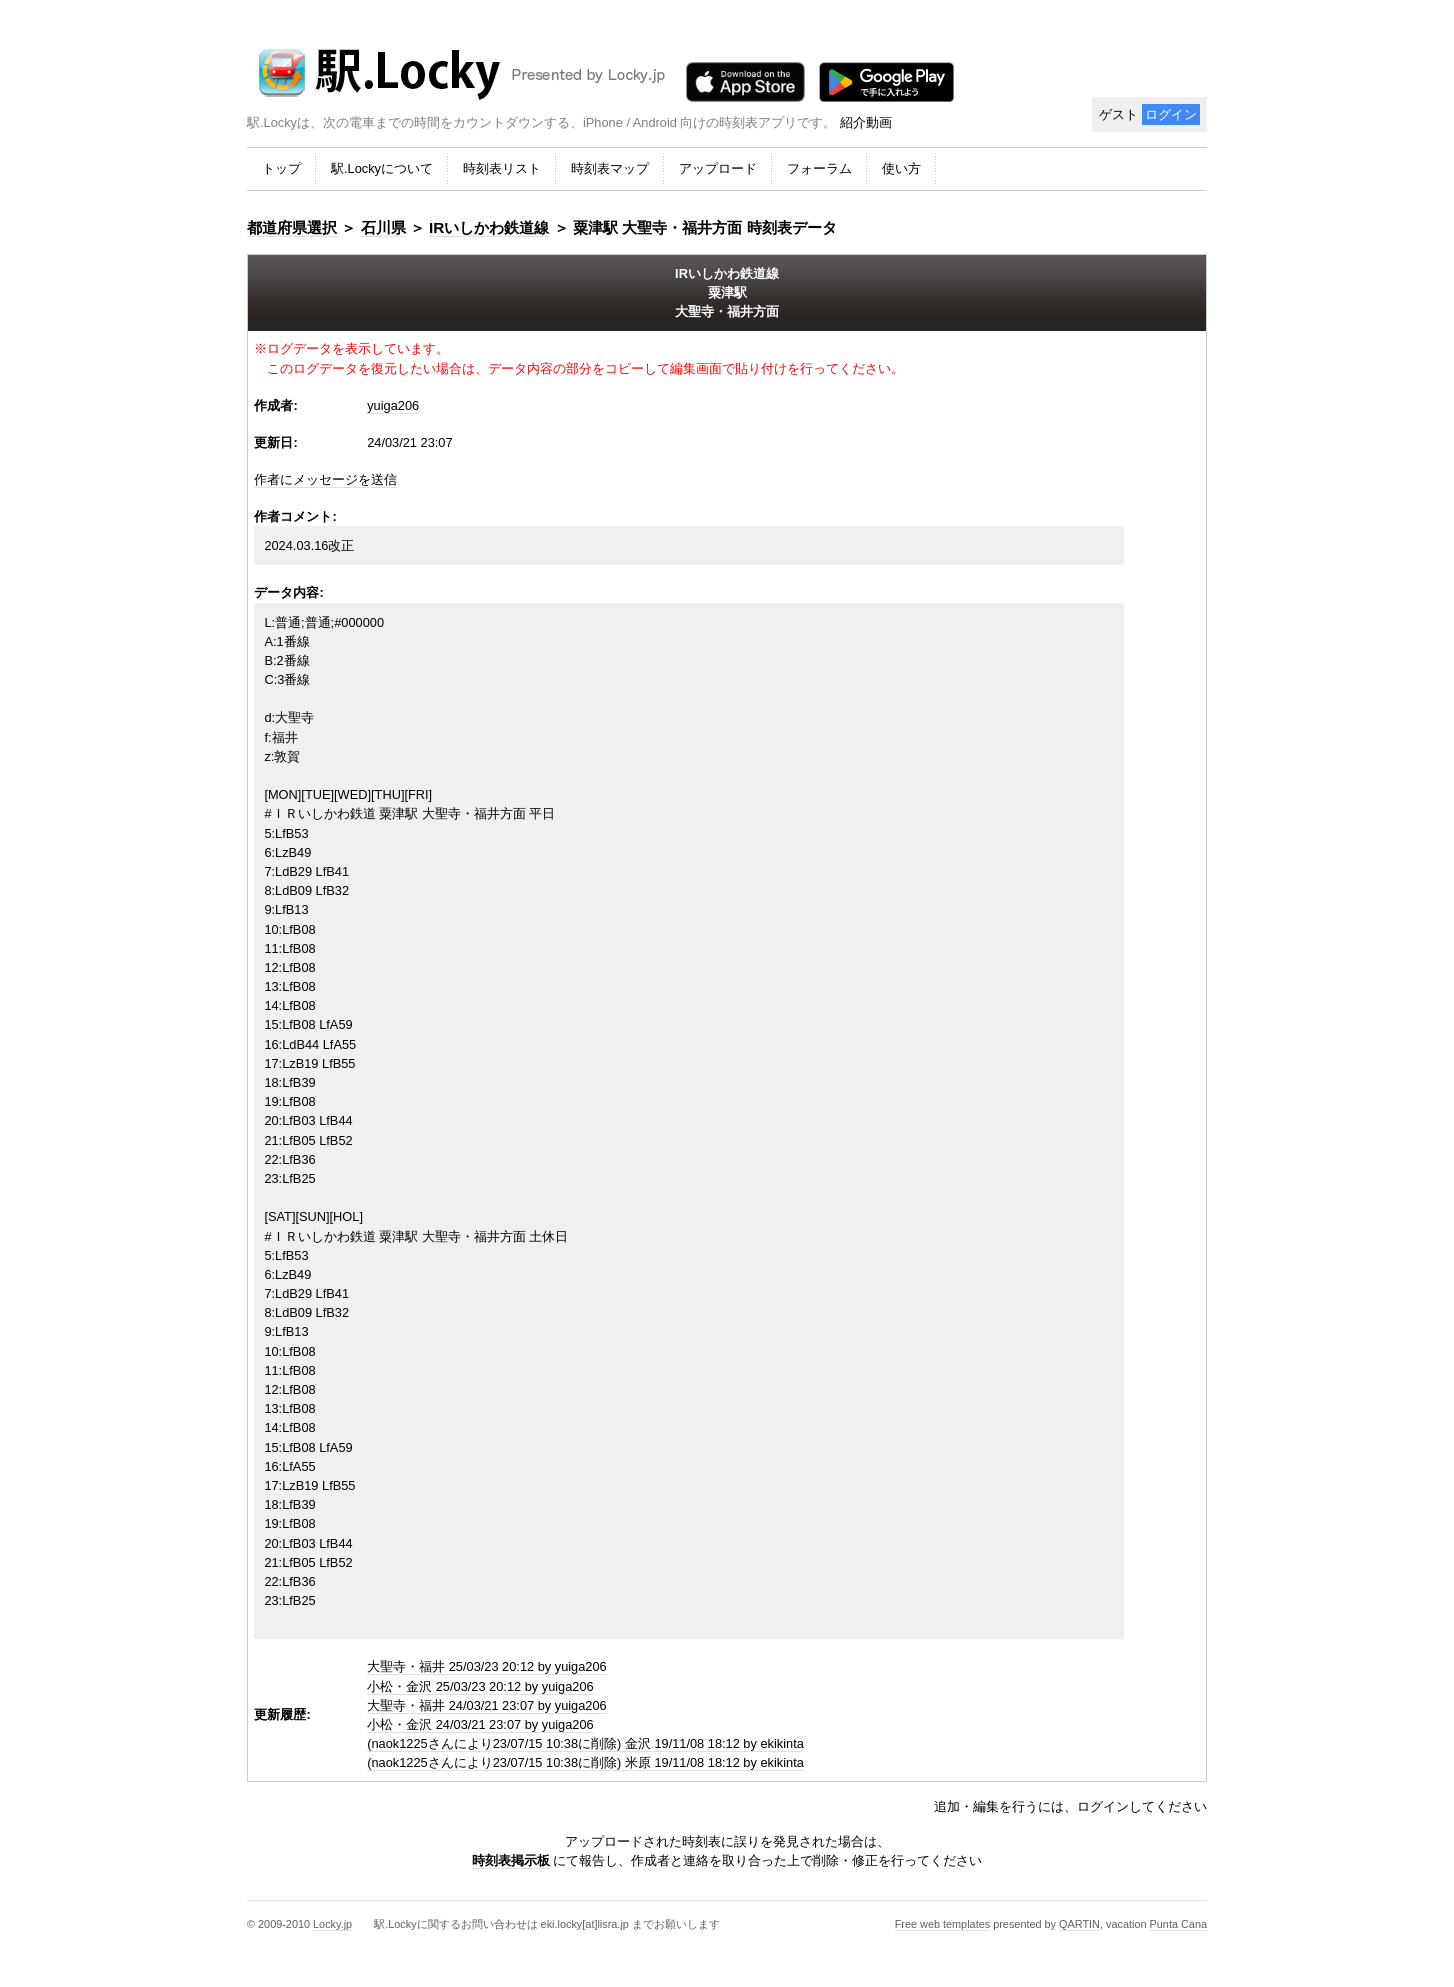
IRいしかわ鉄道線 (489, 227)
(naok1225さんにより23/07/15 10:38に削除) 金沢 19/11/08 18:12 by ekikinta (585, 1743)
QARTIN (1079, 1924)
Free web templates (943, 1924)
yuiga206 (393, 405)
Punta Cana (1178, 1924)
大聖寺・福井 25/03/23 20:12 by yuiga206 (487, 1666)
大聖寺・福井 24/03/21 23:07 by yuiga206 (487, 1705)
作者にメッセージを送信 (325, 479)
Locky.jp (332, 1924)
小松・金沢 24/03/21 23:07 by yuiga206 (480, 1724)
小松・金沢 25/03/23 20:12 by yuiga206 (480, 1686)
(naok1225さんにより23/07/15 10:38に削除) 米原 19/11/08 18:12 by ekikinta (585, 1762)
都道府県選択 (292, 227)
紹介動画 (866, 122)
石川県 (383, 227)
